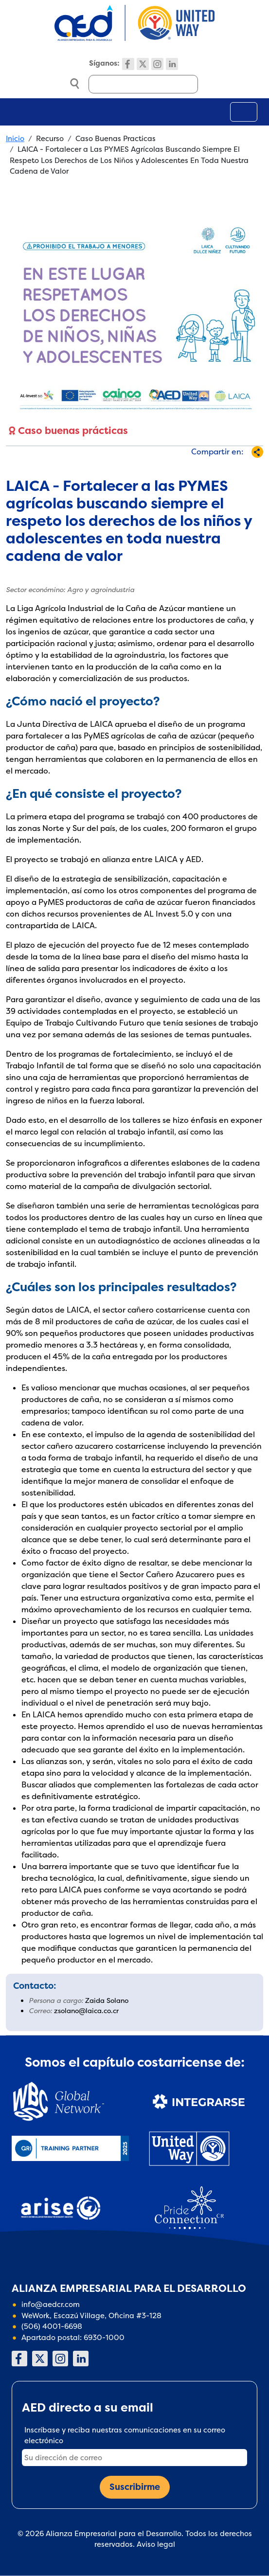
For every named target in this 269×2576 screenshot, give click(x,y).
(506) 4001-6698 (51, 2326)
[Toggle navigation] (243, 112)
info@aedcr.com (50, 2304)
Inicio (15, 138)
